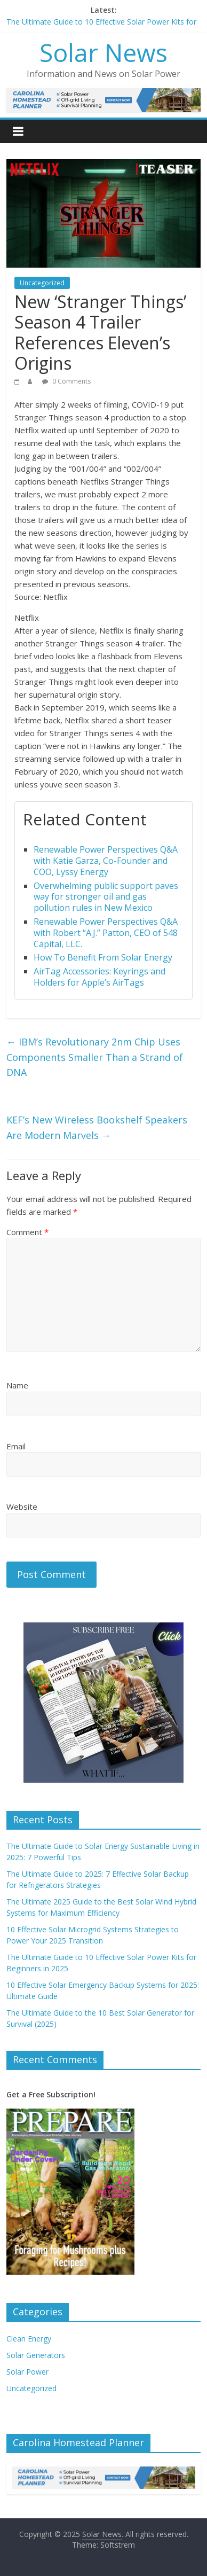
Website (21, 1506)
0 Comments (66, 381)
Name (17, 1385)
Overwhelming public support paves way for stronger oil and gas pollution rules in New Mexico (106, 897)
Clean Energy (28, 2338)
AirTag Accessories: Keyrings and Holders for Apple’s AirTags (99, 976)
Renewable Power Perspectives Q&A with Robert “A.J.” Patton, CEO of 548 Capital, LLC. (106, 933)
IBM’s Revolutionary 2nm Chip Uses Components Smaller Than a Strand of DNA (94, 1057)
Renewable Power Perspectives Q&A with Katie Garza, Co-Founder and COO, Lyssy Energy (106, 861)
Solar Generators (35, 2355)
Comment (27, 1232)
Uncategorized (42, 282)
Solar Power (27, 2372)
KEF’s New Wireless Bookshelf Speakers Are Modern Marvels (96, 1127)
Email (16, 1446)
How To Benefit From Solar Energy (103, 957)
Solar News (103, 52)
